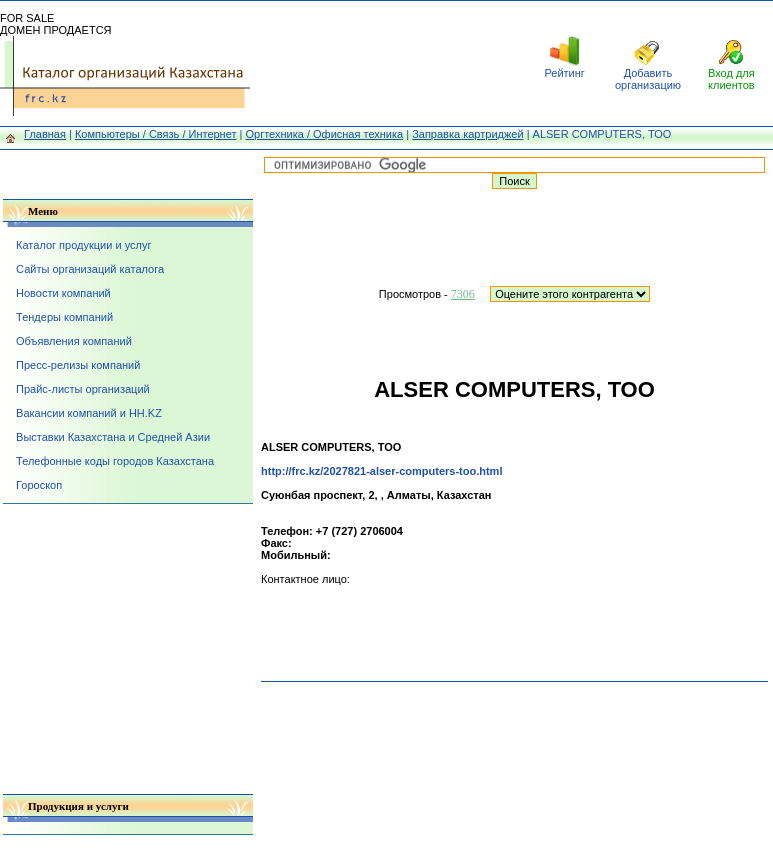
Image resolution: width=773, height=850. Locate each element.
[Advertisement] (386, 63)
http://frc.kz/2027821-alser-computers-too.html (381, 471)
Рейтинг (564, 73)
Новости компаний (63, 293)
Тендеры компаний (64, 317)
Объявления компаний (74, 341)
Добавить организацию (648, 79)
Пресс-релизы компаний (78, 365)
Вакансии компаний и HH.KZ (89, 413)
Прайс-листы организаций (83, 389)
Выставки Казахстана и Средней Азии (113, 437)
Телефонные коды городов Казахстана (115, 461)
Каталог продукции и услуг (83, 245)
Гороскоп (39, 485)
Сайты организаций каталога (90, 269)
